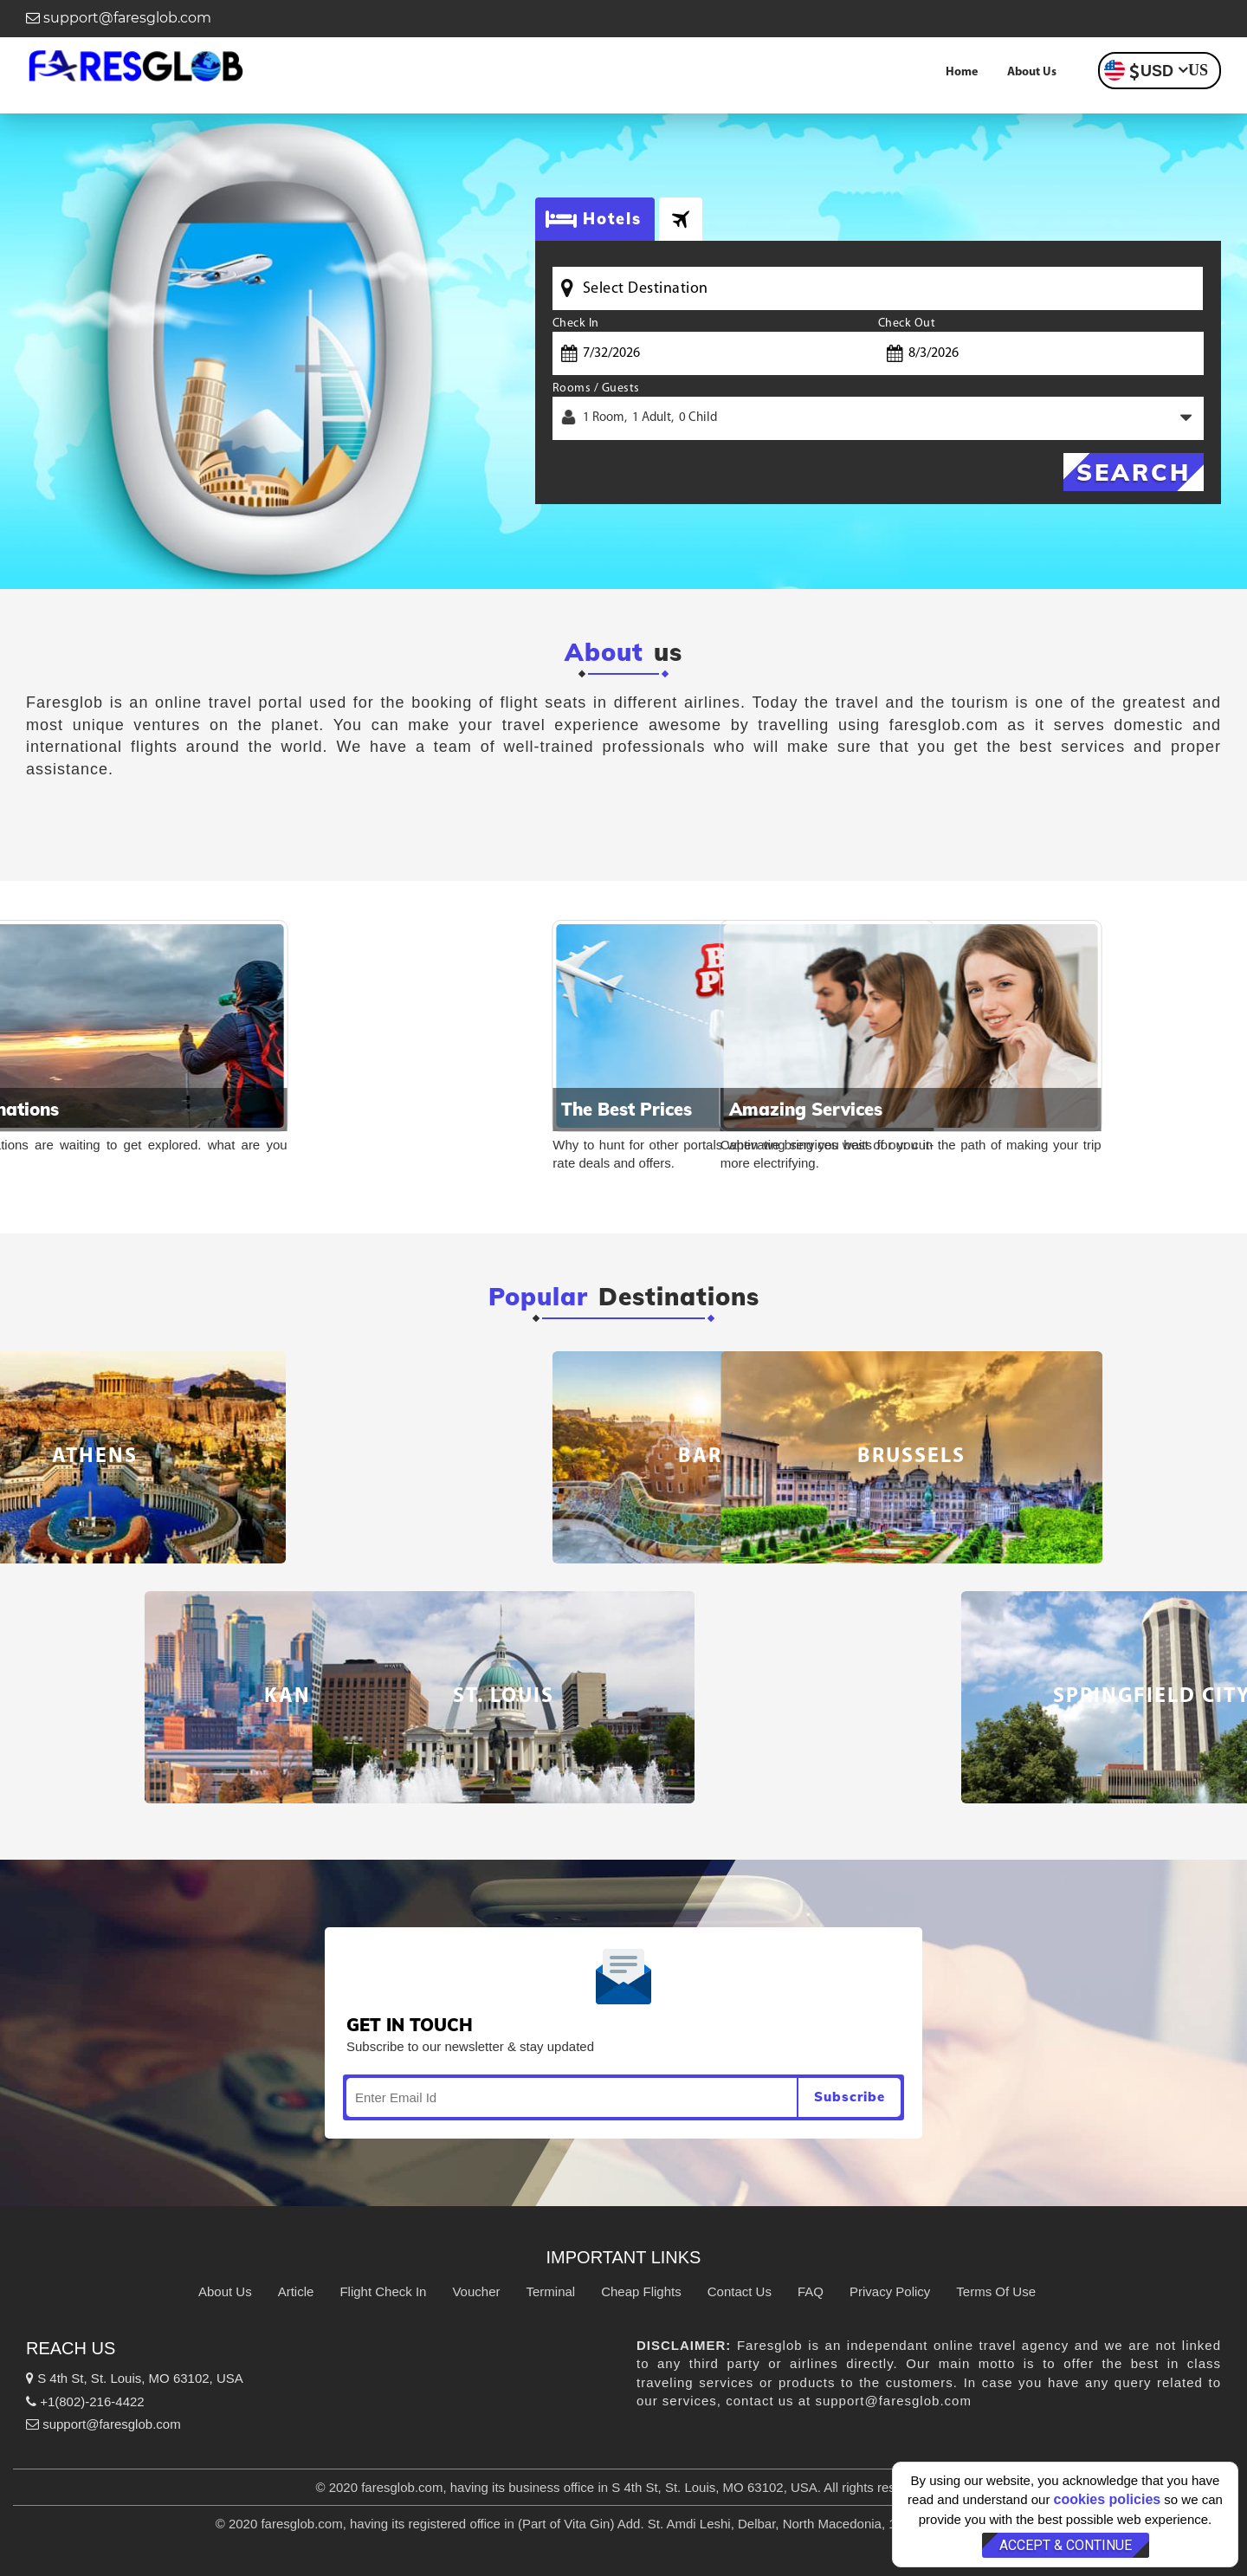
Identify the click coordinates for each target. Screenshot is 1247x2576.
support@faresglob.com (118, 18)
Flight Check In (382, 2291)
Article (296, 2291)
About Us (1031, 72)
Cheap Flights (641, 2291)
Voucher (476, 2291)
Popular (538, 1297)
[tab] (680, 219)
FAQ (811, 2291)
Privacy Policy (890, 2291)
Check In (575, 323)
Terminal (550, 2291)
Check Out (907, 323)
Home (962, 72)
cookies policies (1107, 2499)
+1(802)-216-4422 (85, 2401)
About (604, 652)
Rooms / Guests (596, 388)
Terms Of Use (996, 2291)
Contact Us (739, 2291)
